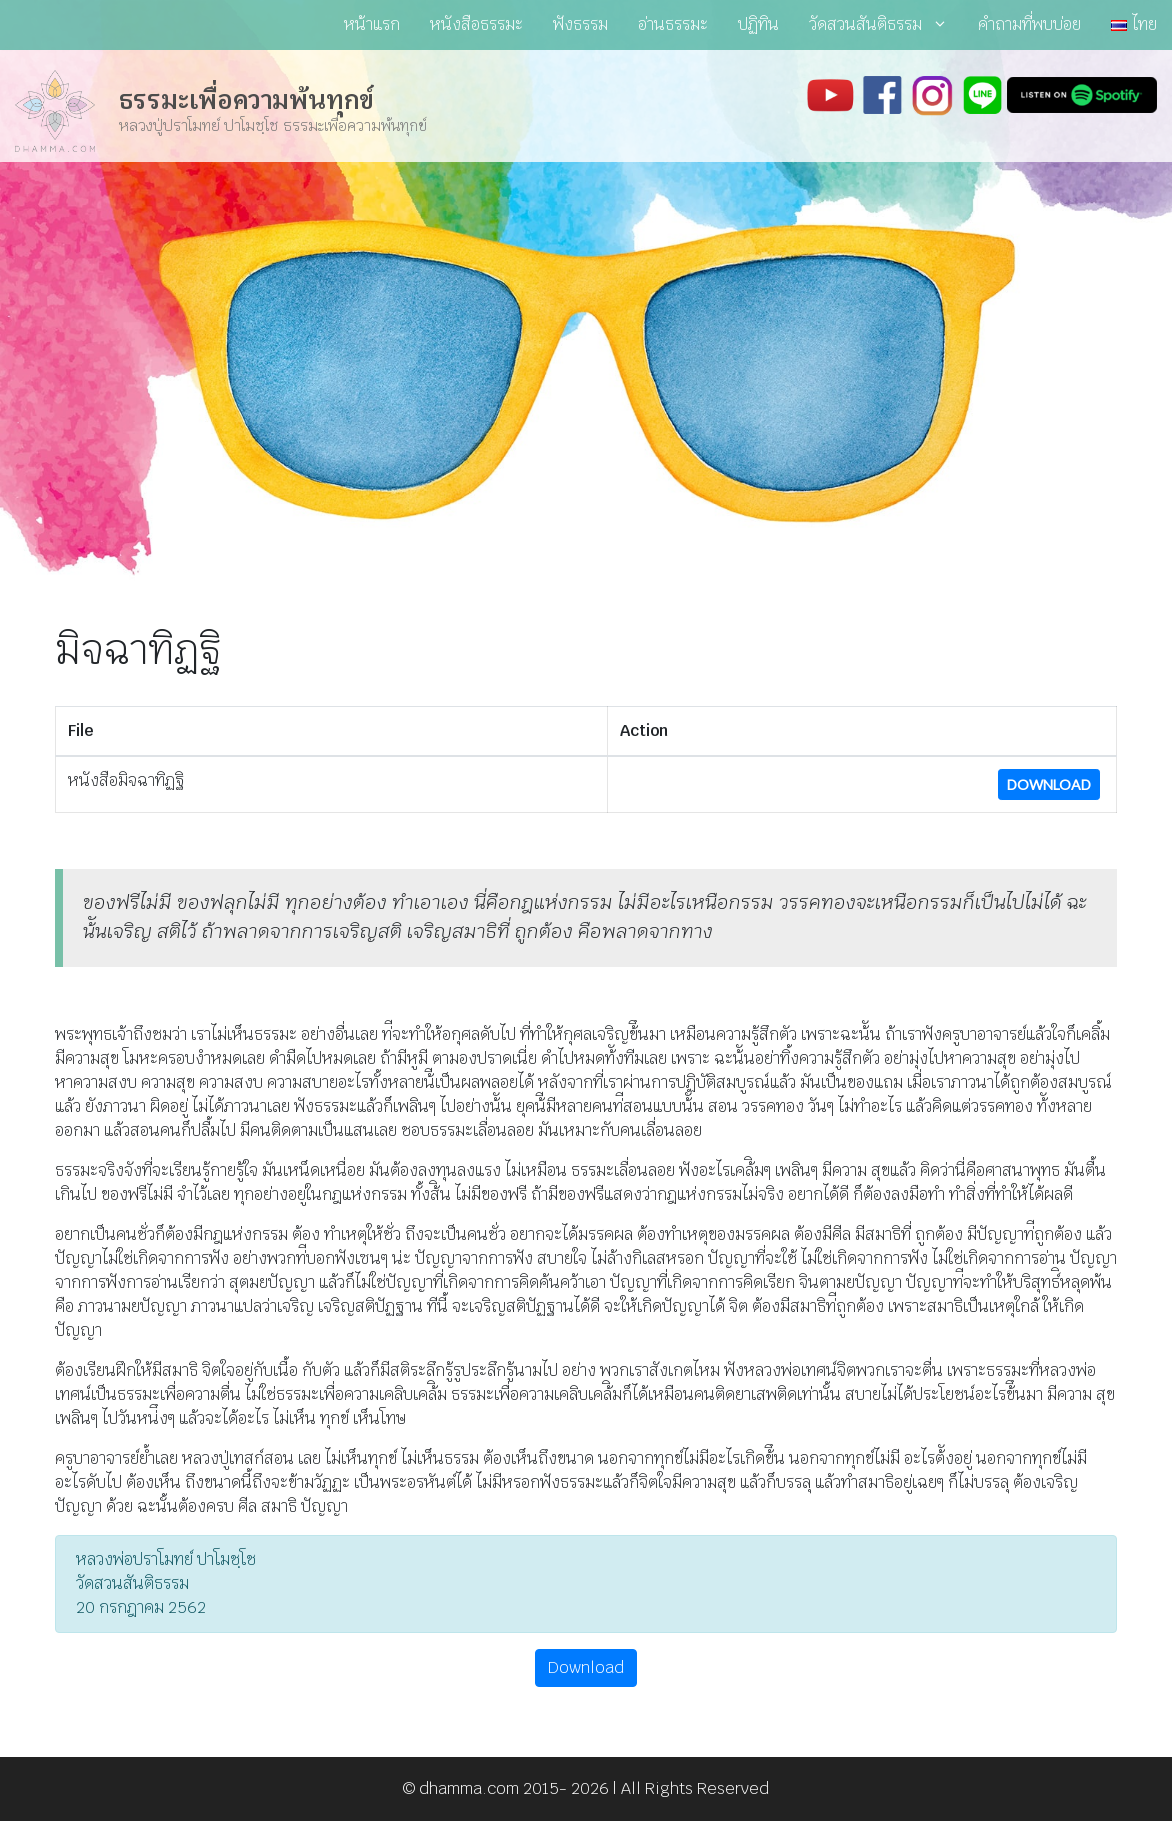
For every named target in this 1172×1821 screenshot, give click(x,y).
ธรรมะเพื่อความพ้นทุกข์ (246, 100)
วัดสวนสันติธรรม (886, 25)
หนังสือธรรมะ (476, 24)
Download (1049, 784)
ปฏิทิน (758, 24)
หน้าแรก (372, 24)
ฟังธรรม (580, 24)
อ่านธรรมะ (673, 24)
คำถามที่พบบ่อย (1029, 24)
